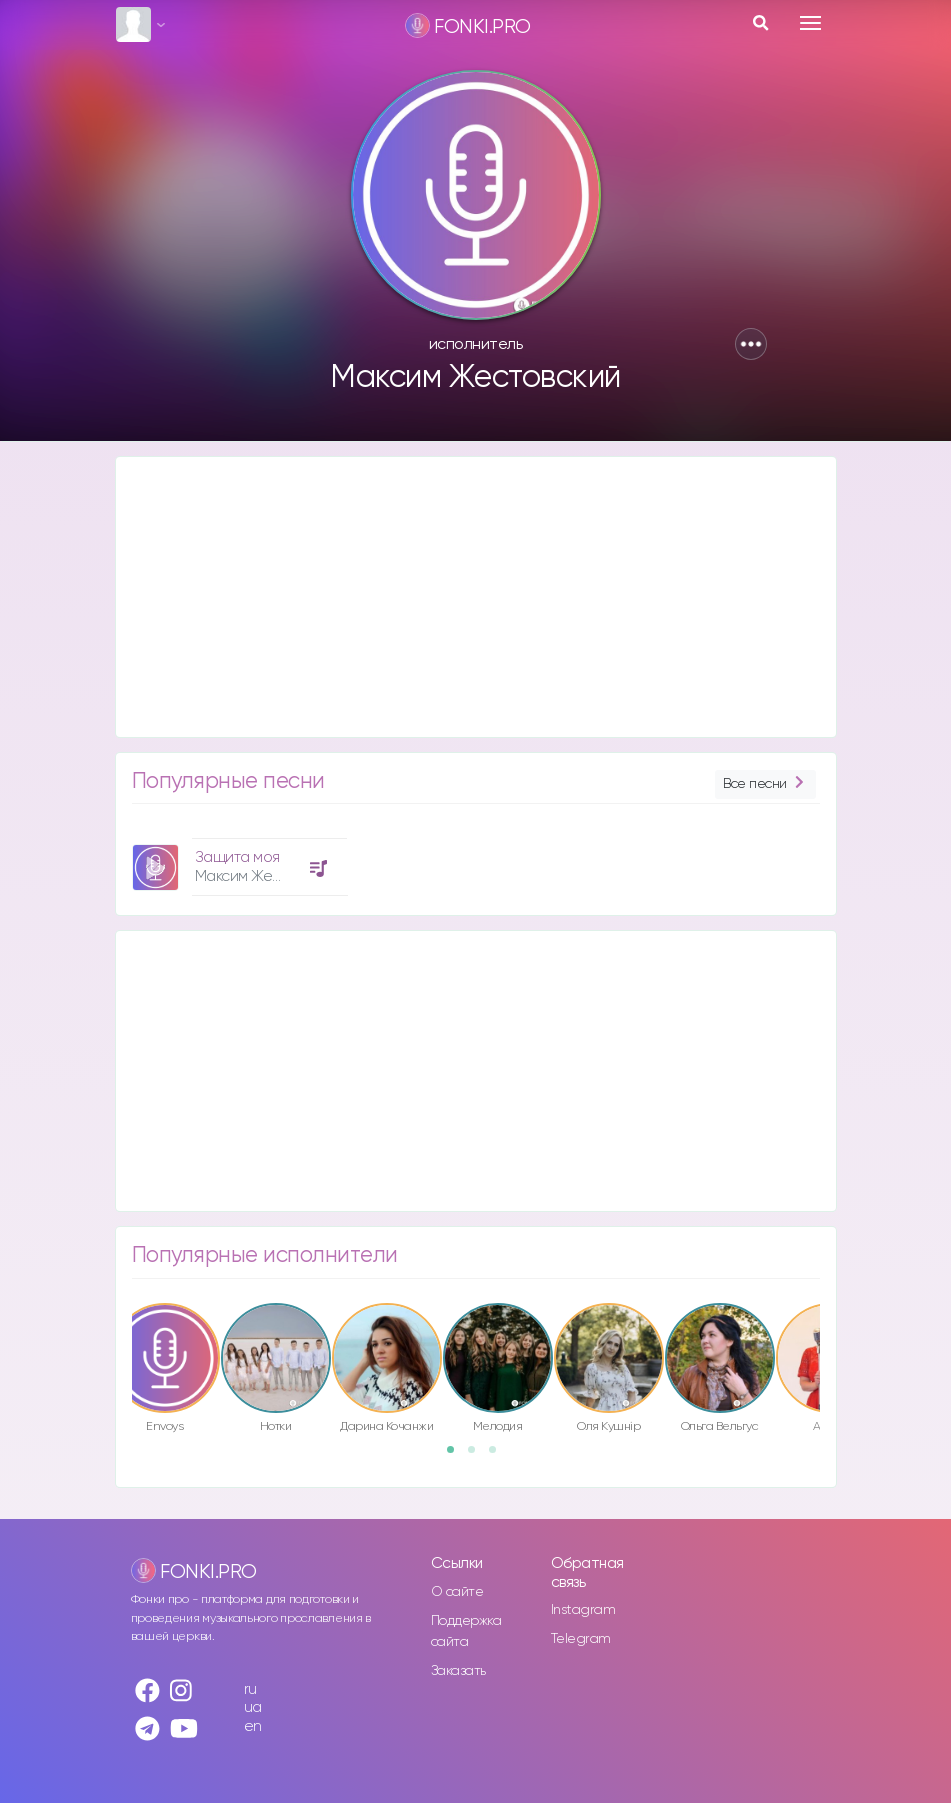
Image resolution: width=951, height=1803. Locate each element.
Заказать (458, 1671)
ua (253, 1707)
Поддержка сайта (466, 1631)
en (253, 1726)
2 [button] (478, 1456)
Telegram (581, 1639)
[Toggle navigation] (810, 23)
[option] (237, 859)
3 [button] (499, 1456)
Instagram (583, 1610)
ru (250, 1689)
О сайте (457, 1592)
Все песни (765, 784)
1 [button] (457, 1456)
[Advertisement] (476, 597)
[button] (751, 344)
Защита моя (237, 857)
